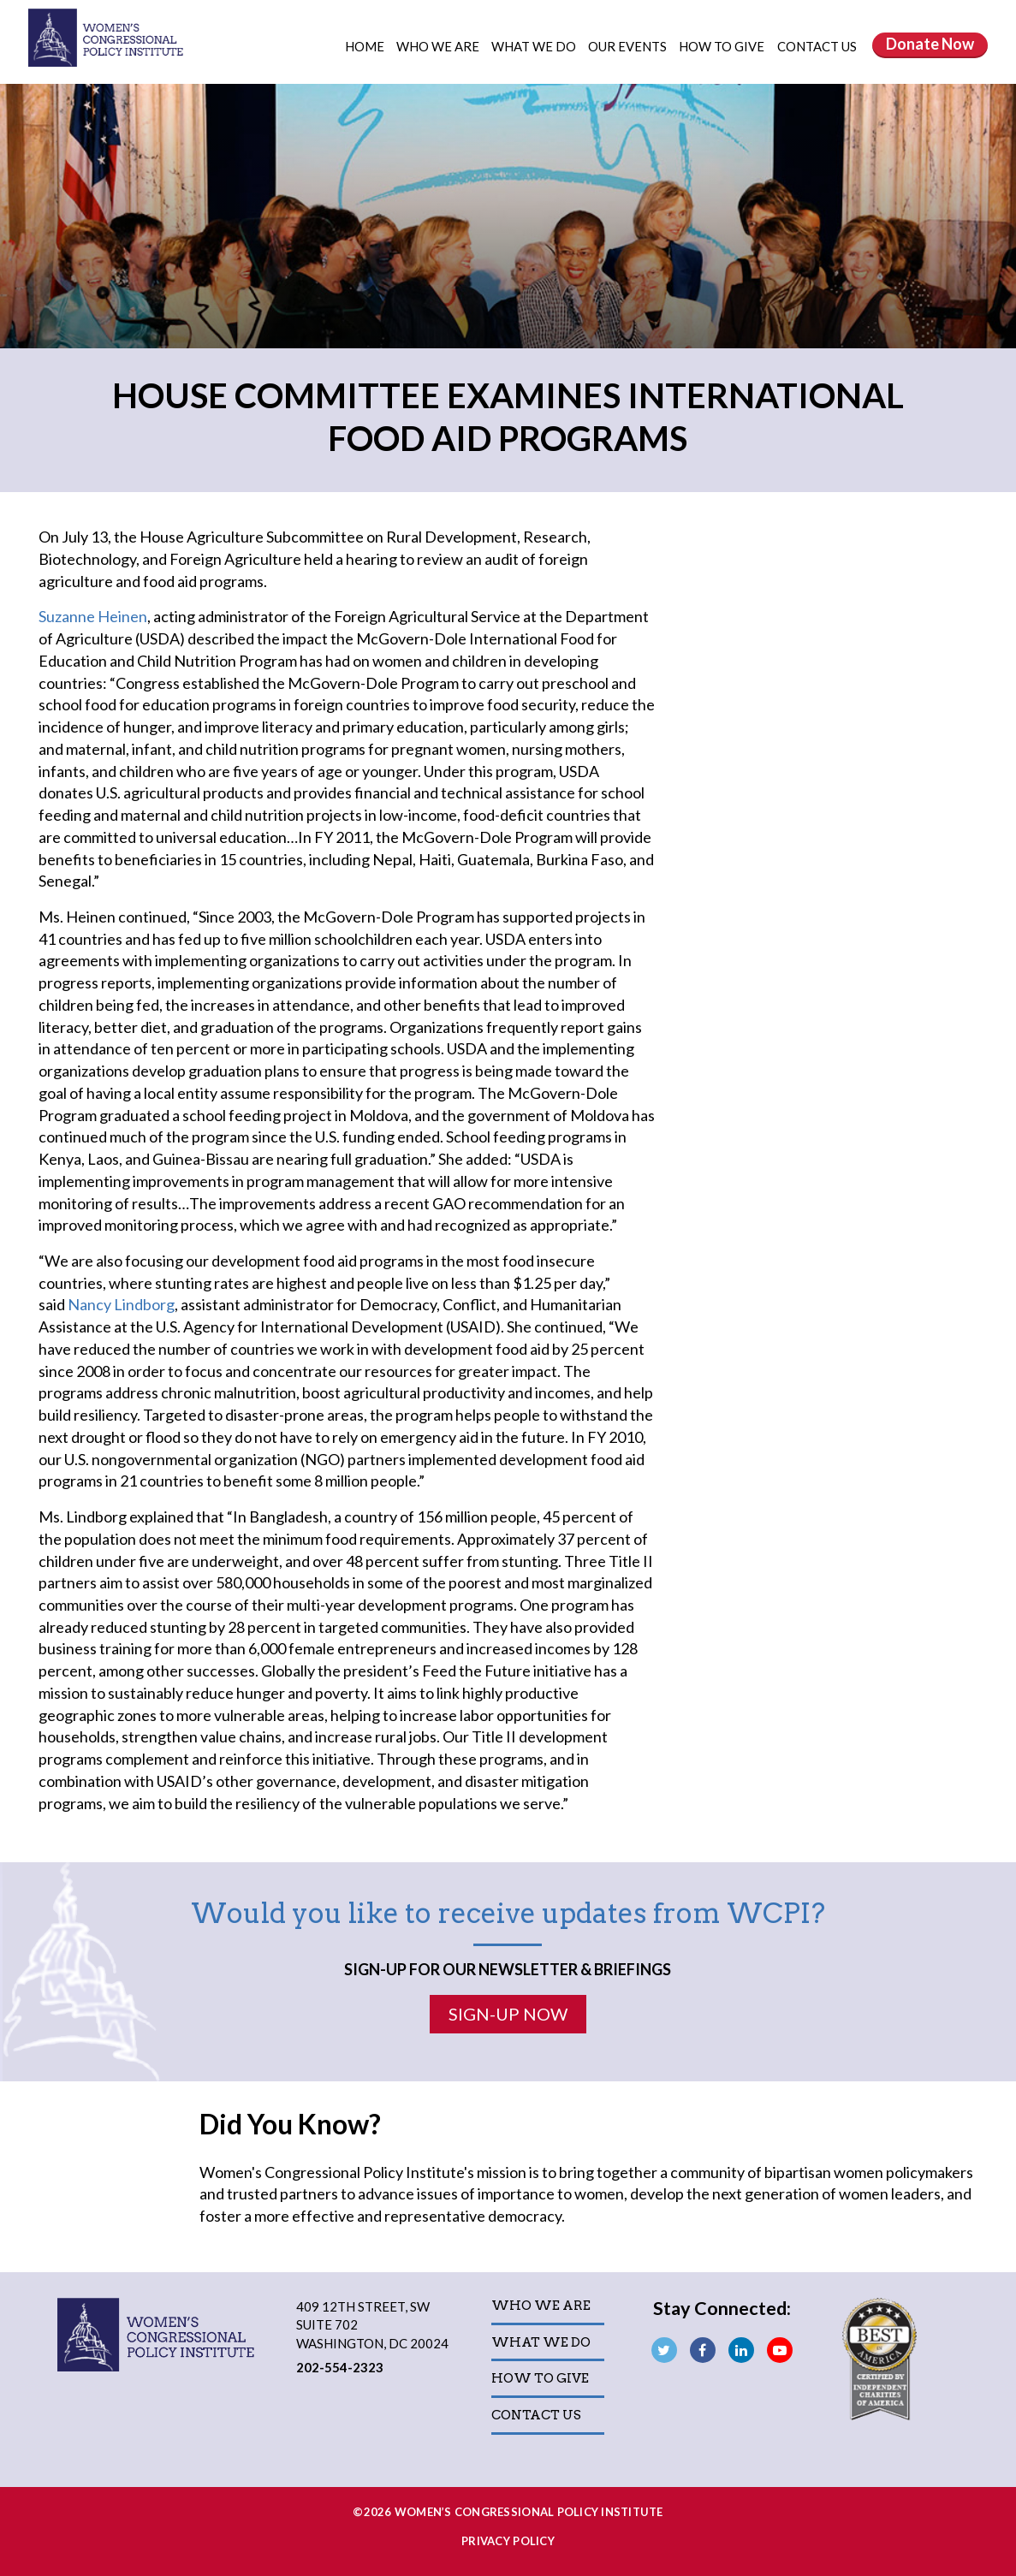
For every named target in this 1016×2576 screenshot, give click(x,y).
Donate (930, 43)
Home (364, 46)
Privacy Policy (508, 2541)
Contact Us (817, 46)
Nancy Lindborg (121, 1304)
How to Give (723, 46)
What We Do (535, 46)
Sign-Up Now (508, 2013)
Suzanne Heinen (93, 616)
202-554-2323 (339, 2367)
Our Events (628, 46)
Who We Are (439, 46)
